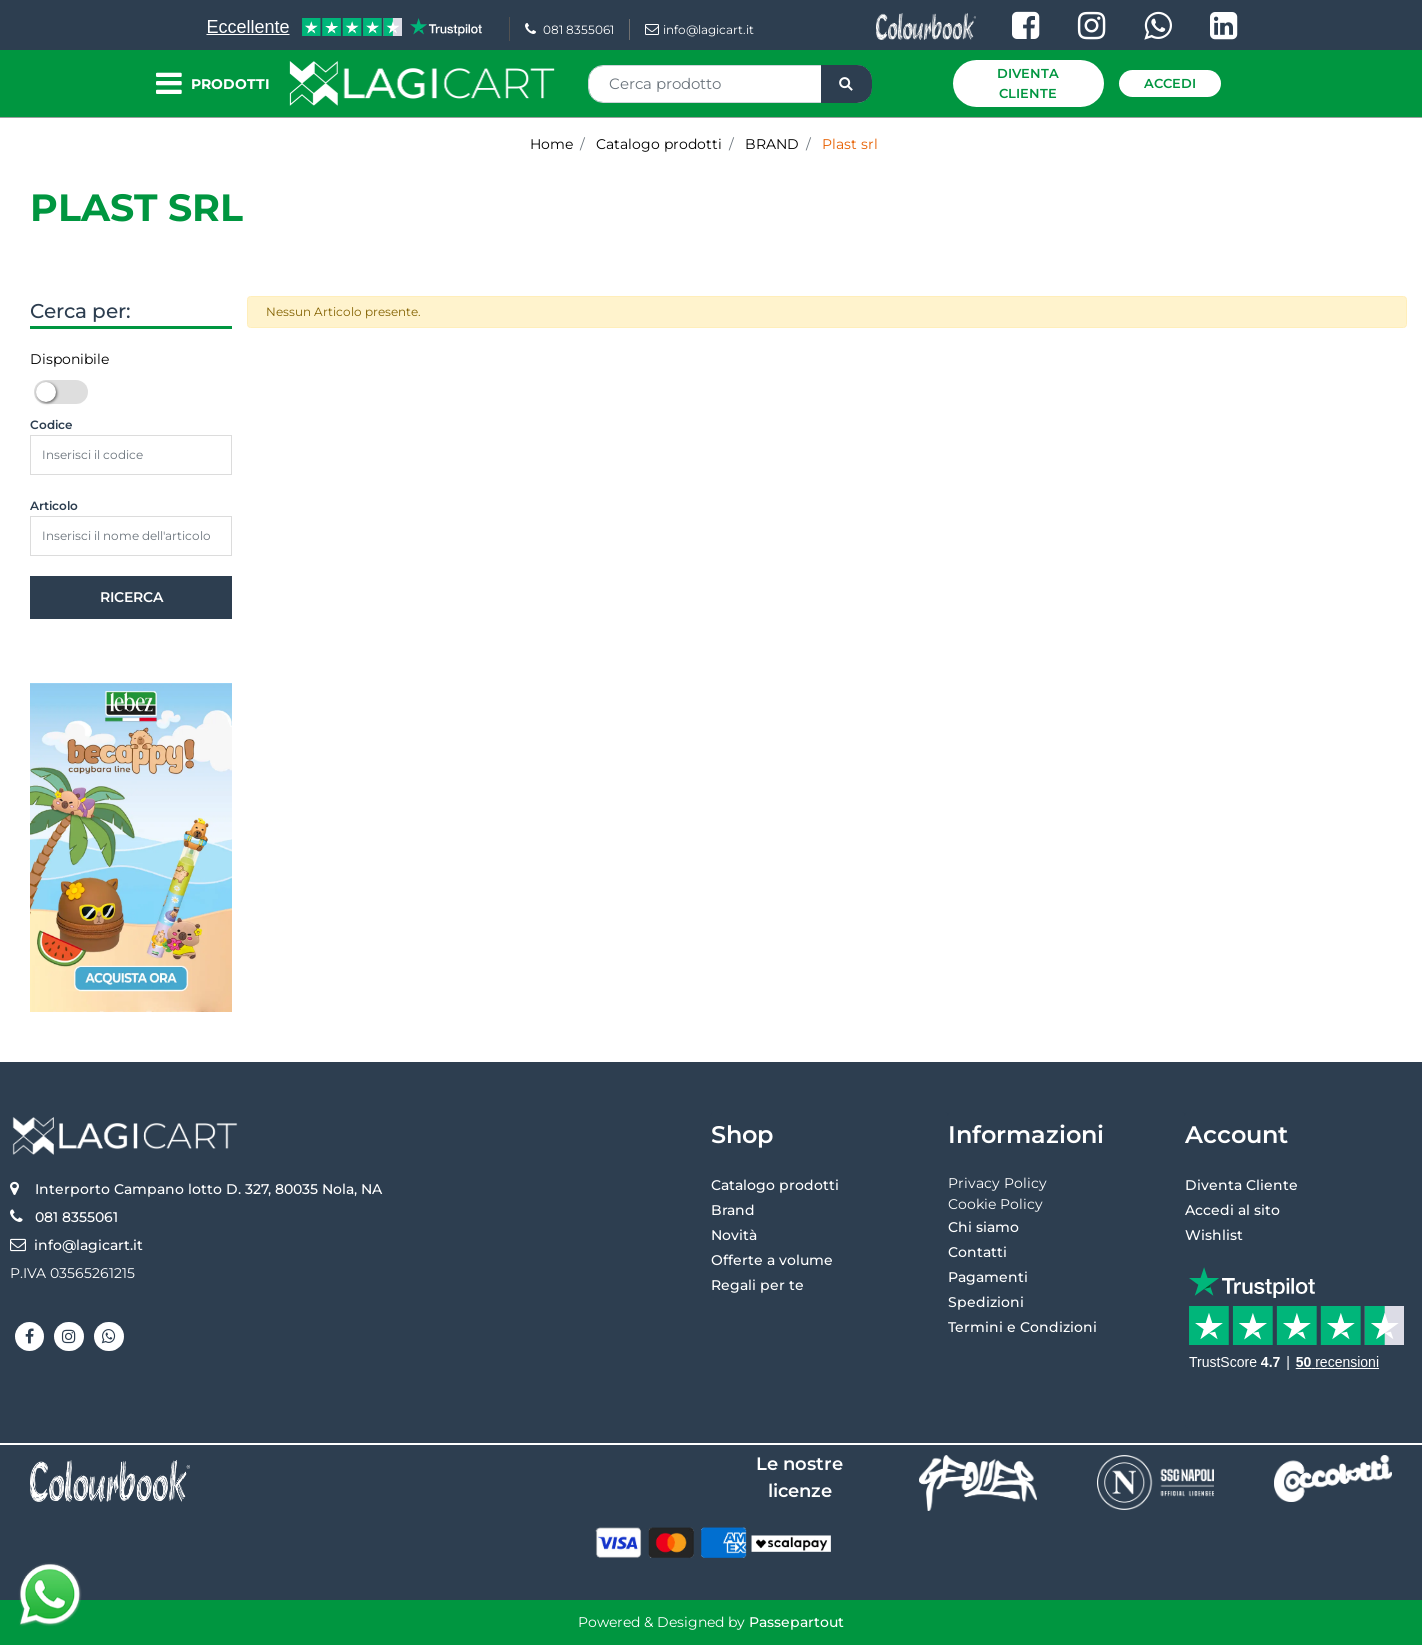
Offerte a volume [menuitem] (772, 1260)
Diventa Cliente (1028, 83)
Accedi (1170, 83)
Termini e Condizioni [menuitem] (1022, 1327)
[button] (846, 84)
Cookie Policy (995, 1204)
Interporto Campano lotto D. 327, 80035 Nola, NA (208, 1189)
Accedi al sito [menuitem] (1232, 1210)
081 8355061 (569, 29)
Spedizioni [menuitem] (986, 1302)
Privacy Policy (997, 1183)
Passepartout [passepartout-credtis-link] (796, 1622)
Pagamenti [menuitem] (988, 1277)
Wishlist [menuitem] (1214, 1235)
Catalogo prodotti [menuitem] (775, 1185)
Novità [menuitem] (734, 1235)
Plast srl (136, 207)
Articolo (54, 505)
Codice (51, 424)
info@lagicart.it (699, 29)
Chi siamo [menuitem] (983, 1227)
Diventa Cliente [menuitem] (1241, 1185)
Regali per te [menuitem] (757, 1285)
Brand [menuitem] (733, 1210)
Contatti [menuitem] (977, 1252)
